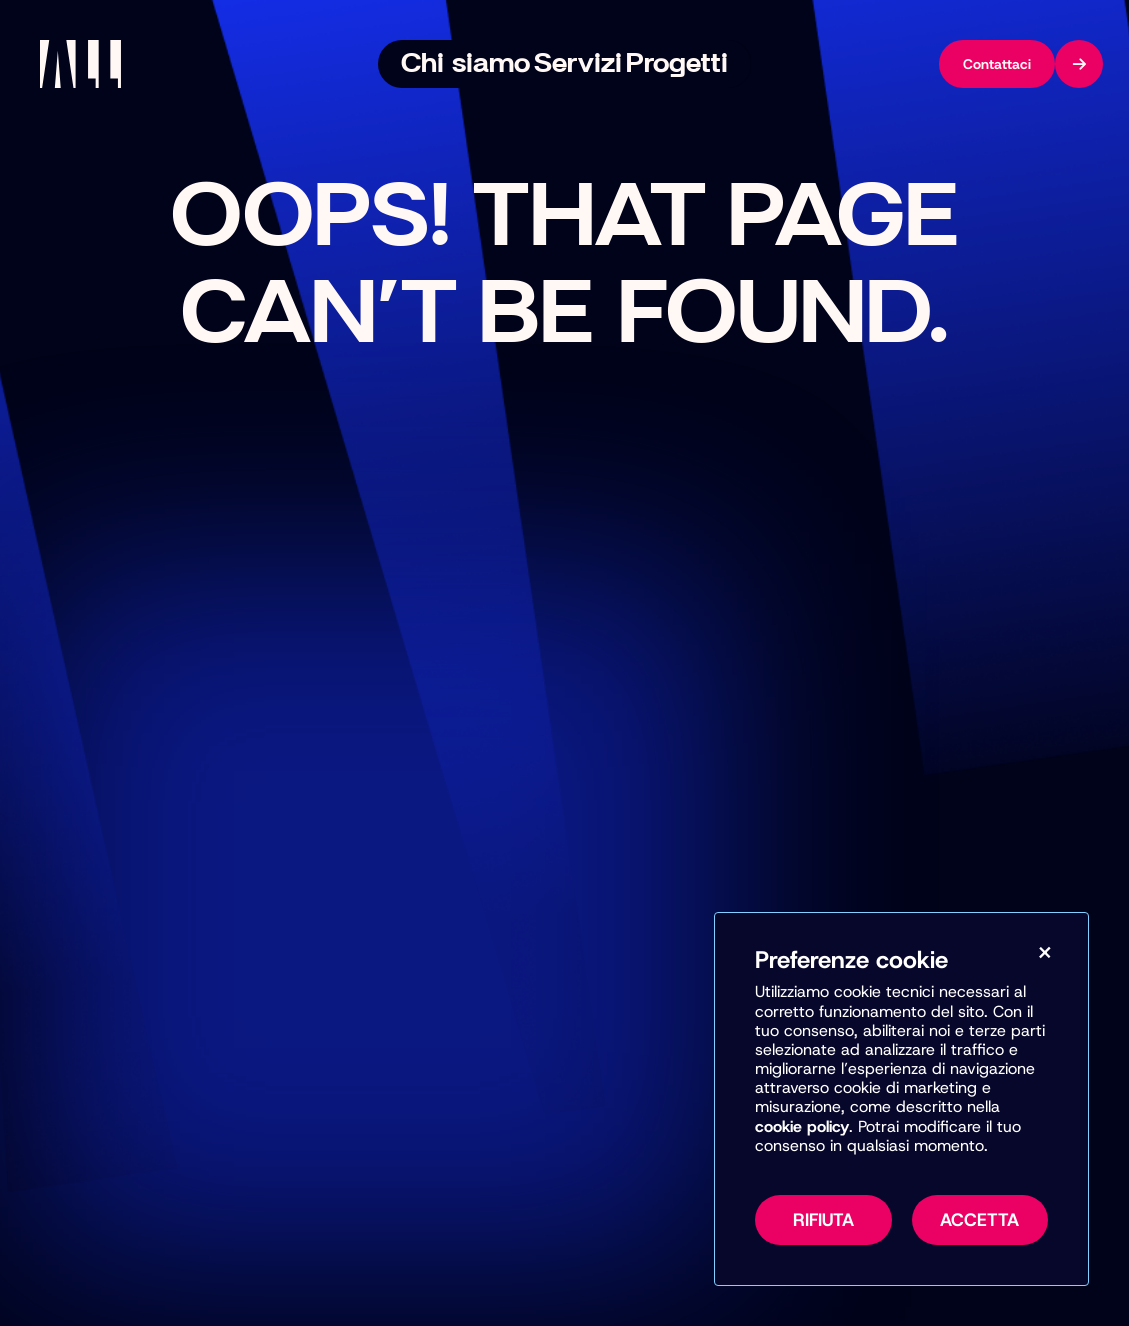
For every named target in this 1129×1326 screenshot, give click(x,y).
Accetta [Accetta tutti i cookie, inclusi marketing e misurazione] (979, 1223)
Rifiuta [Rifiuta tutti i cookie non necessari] (823, 1223)
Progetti (651, 64)
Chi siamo (484, 64)
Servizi (571, 64)
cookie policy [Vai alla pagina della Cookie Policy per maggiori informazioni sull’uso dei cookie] (802, 1129)
